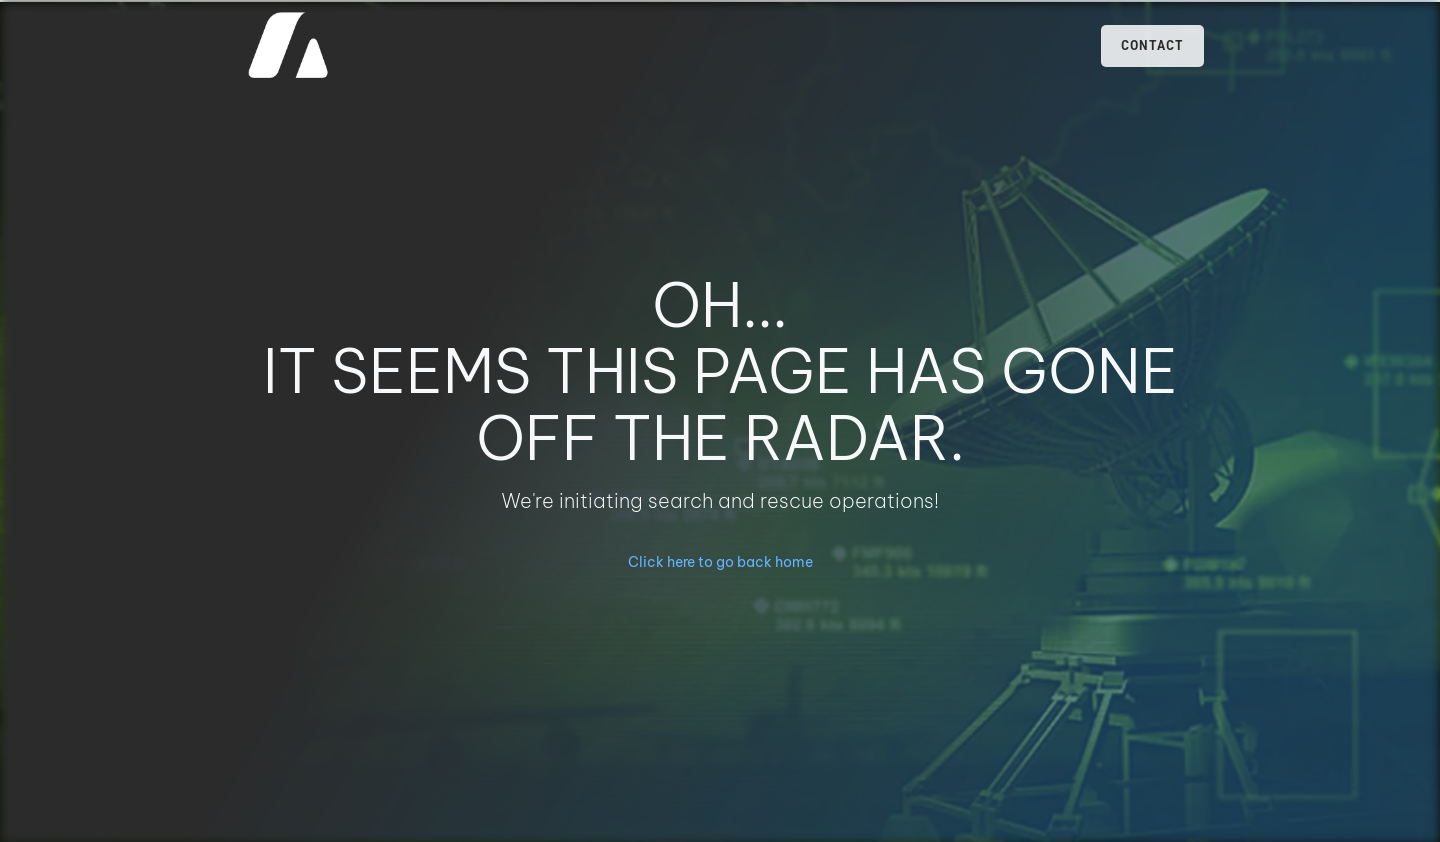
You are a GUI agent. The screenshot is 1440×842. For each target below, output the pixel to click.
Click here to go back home (720, 562)
